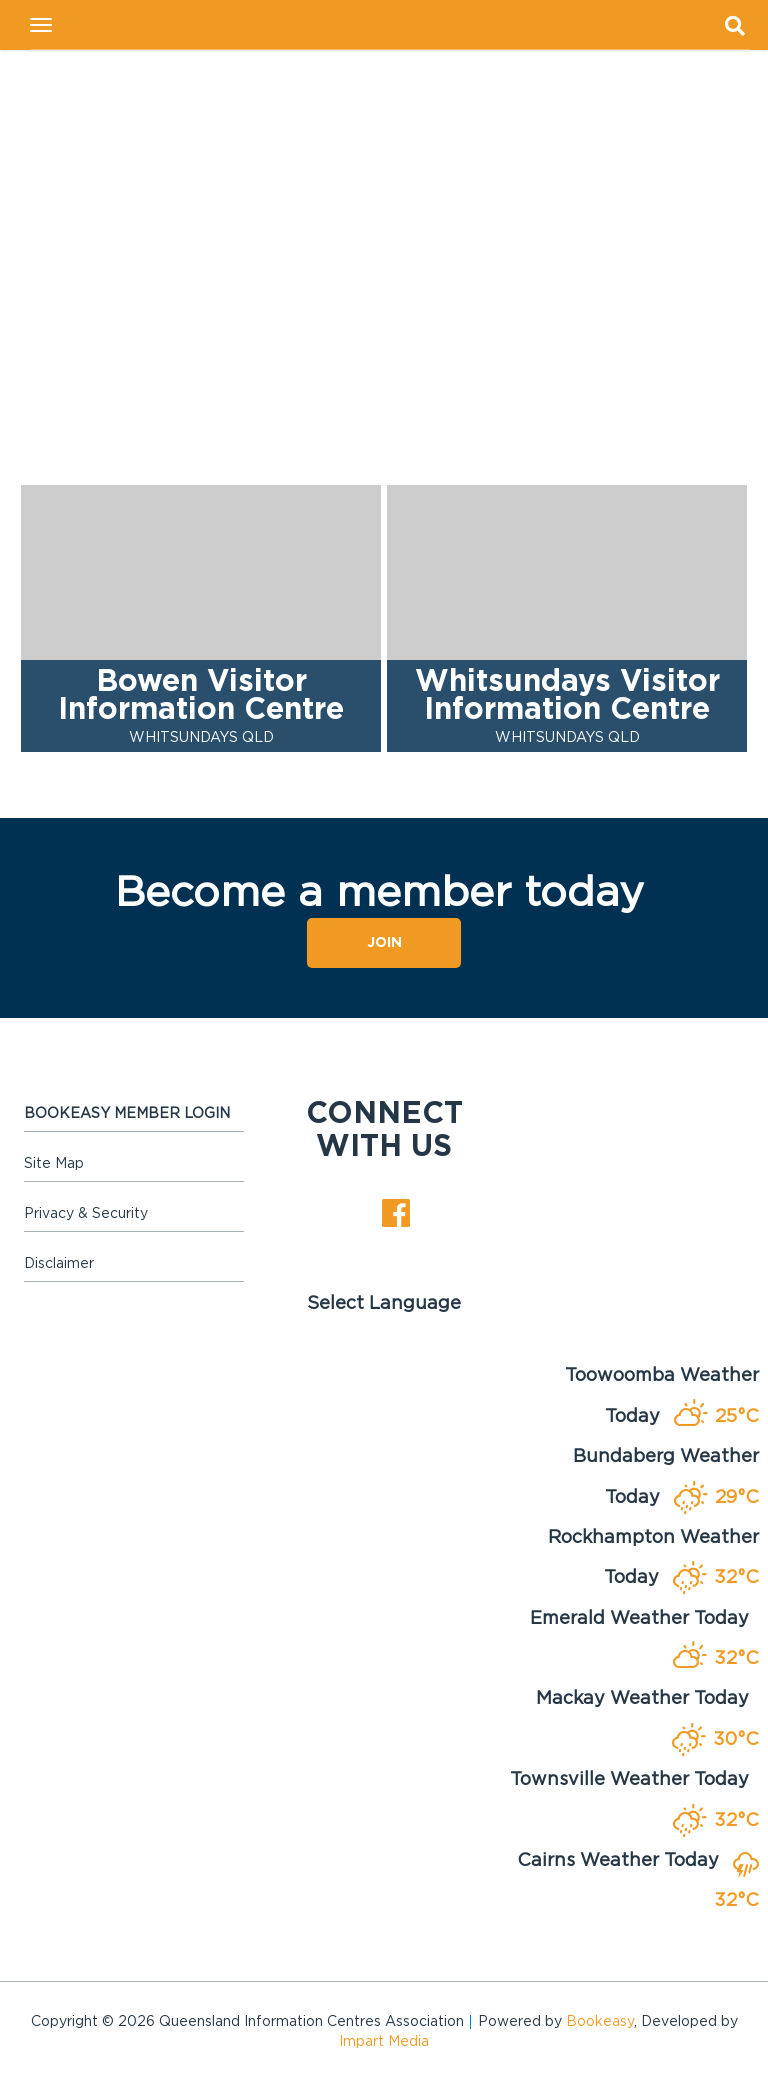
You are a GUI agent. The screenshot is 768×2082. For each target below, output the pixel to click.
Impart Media (384, 2042)
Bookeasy (600, 2022)
